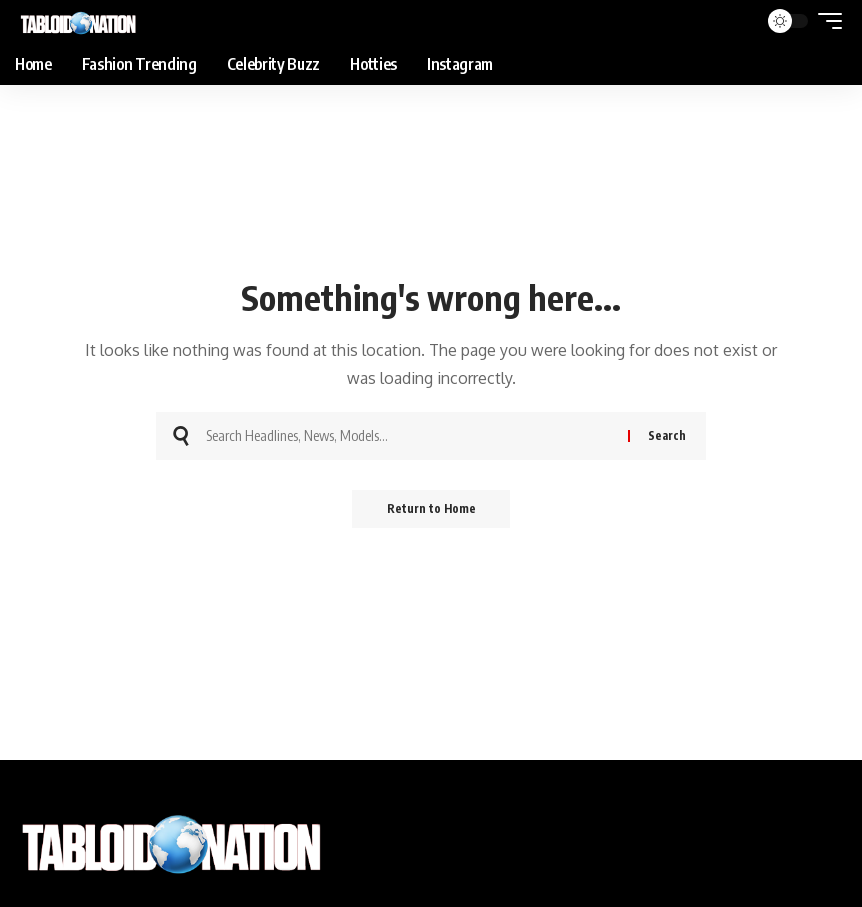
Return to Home (431, 509)
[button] (825, 21)
